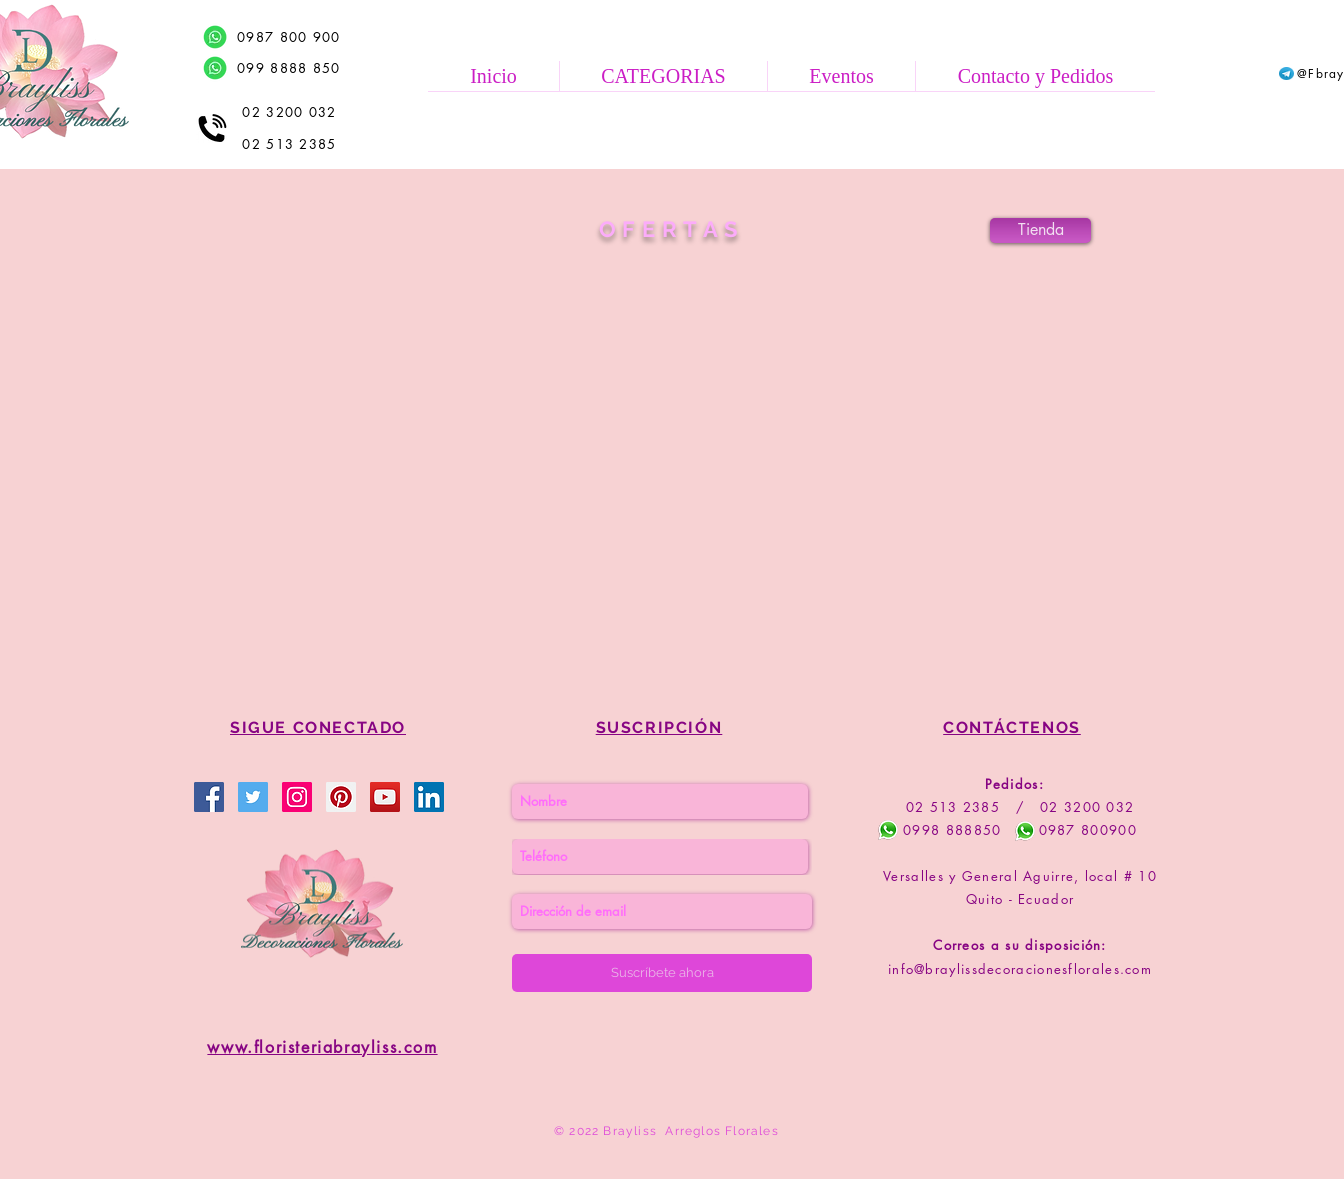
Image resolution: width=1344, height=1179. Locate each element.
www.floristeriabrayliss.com (322, 1047)
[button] (663, 76)
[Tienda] (1040, 230)
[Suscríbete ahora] (662, 973)
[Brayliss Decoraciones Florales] (209, 797)
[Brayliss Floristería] (253, 797)
